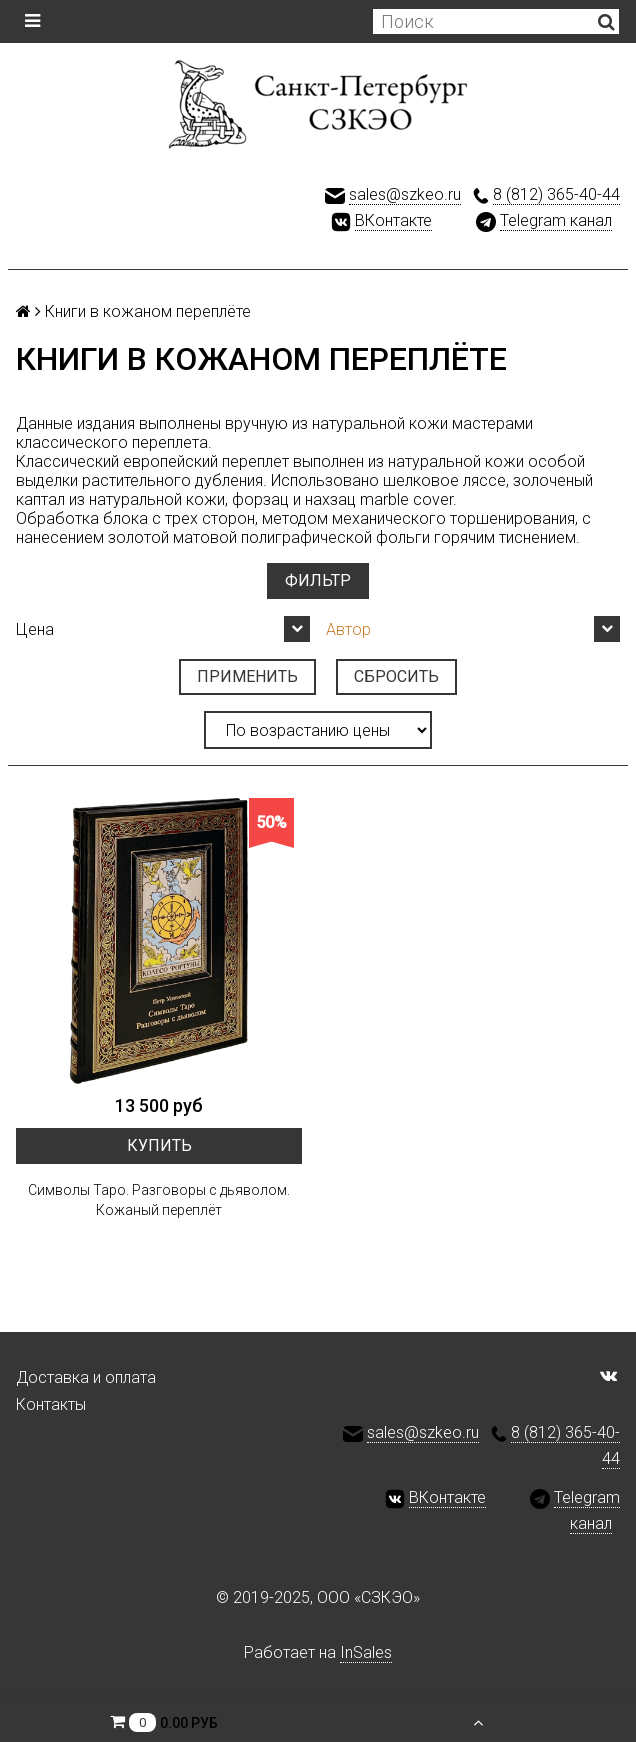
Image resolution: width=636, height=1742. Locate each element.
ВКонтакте (393, 220)
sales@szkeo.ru (405, 194)
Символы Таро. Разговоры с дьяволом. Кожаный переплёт (159, 1200)
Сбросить (396, 676)
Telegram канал (556, 220)
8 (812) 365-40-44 (556, 194)
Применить (247, 676)
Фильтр (318, 580)
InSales (366, 1652)
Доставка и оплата (86, 1377)
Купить (159, 1145)
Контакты (51, 1404)
